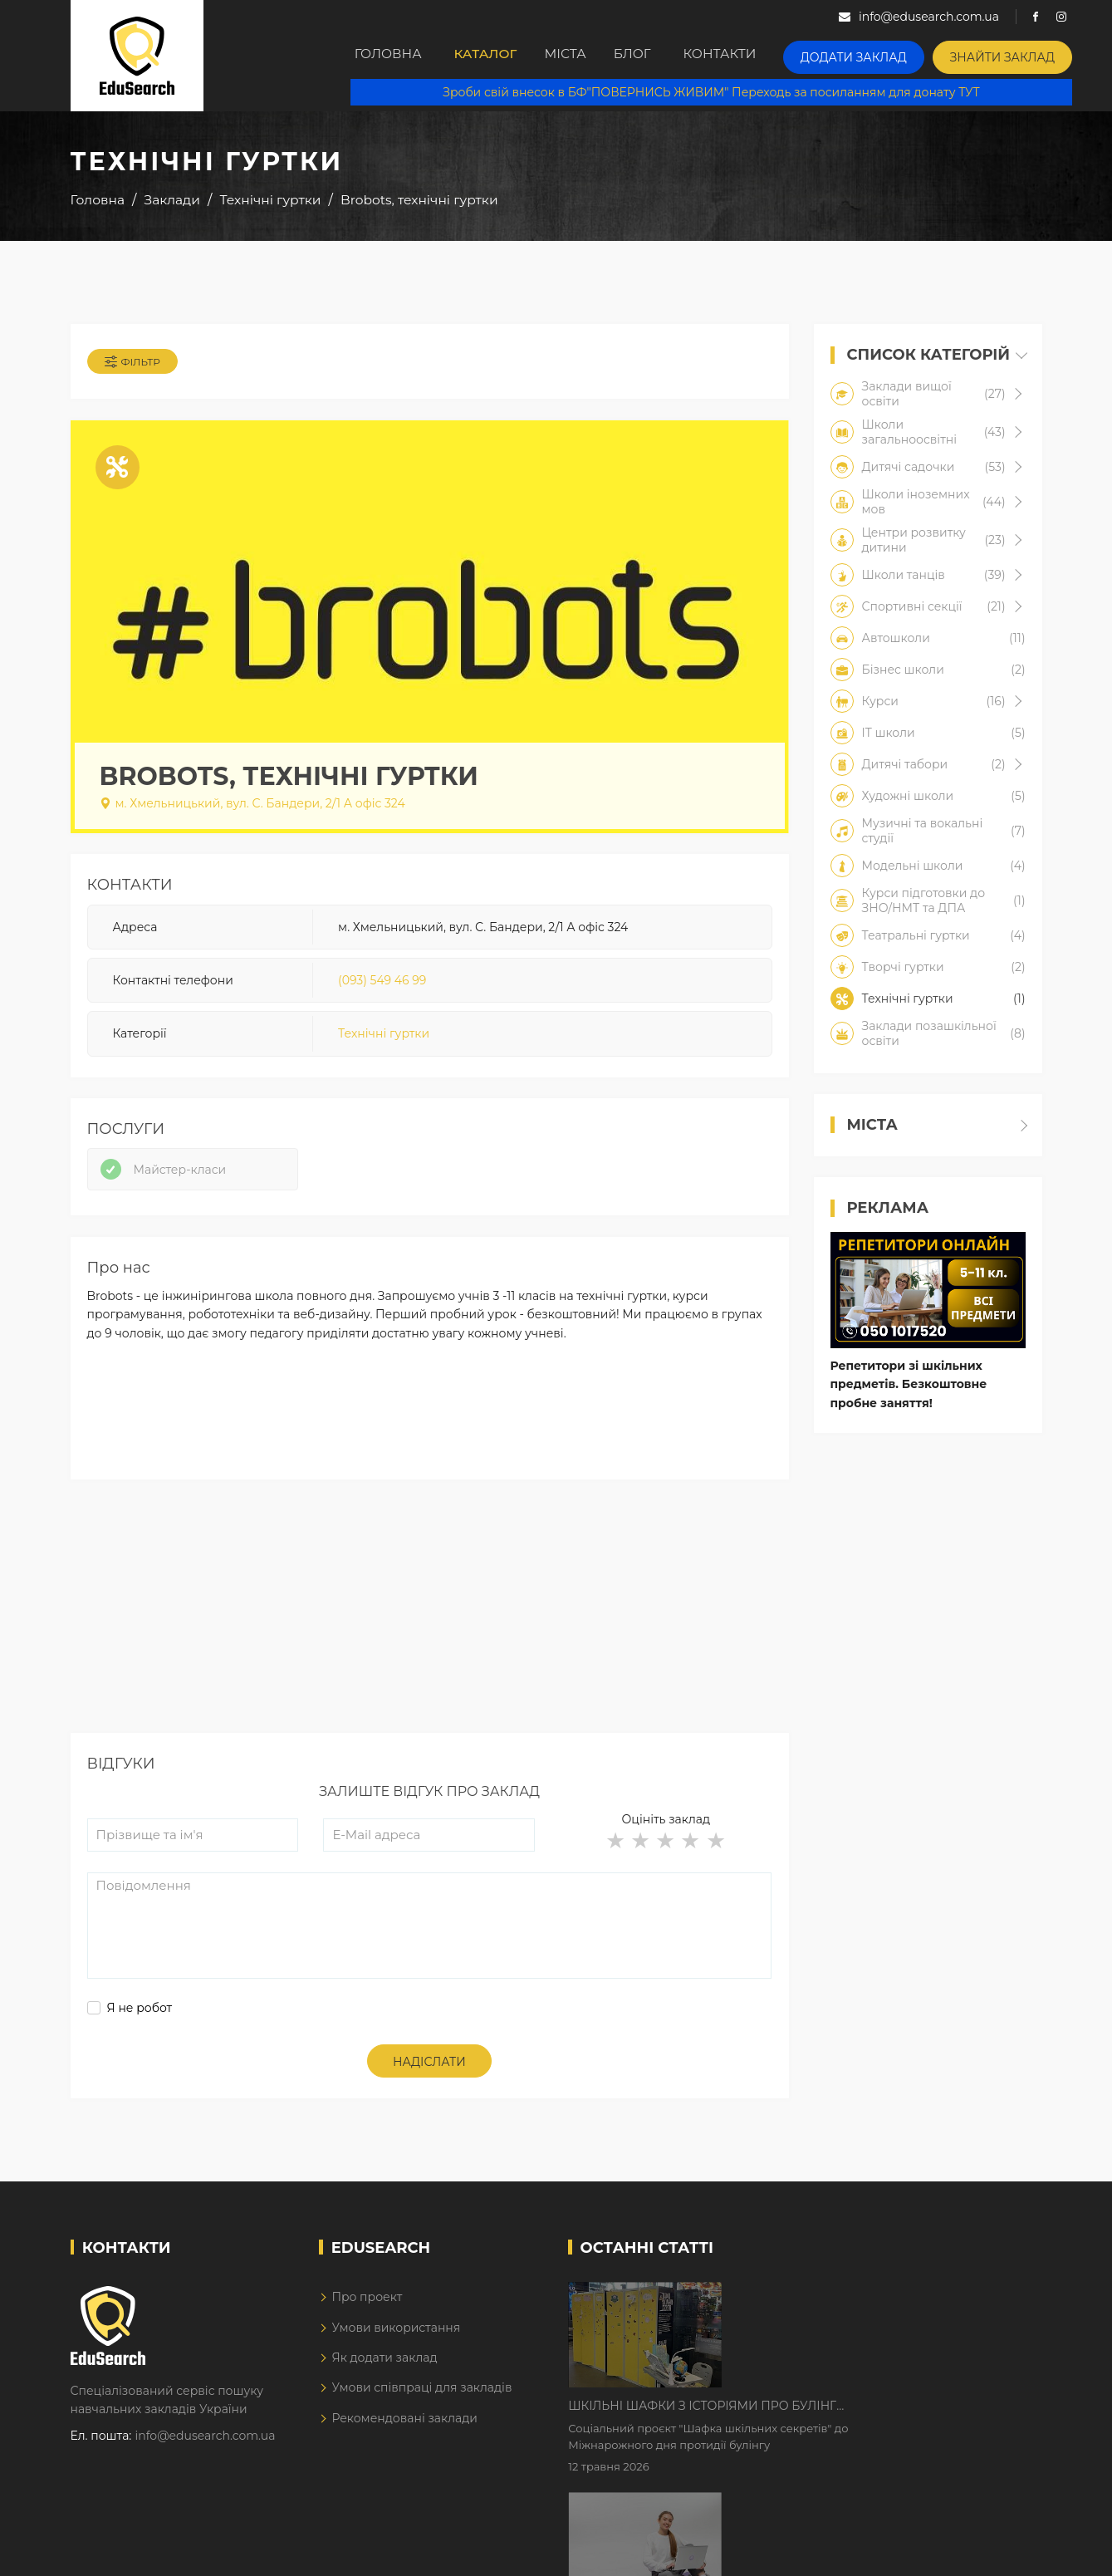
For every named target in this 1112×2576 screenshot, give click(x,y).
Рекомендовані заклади (404, 2437)
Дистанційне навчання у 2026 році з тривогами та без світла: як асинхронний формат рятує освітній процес (856, 2419)
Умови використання (395, 2346)
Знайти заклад (1026, 54)
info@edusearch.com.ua (205, 2455)
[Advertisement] (430, 1635)
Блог (670, 55)
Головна (391, 55)
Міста (588, 55)
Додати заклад (892, 54)
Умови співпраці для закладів (421, 2407)
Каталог (495, 55)
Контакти (765, 55)
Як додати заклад (384, 2376)
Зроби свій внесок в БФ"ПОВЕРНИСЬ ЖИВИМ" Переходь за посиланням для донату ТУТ (723, 91)
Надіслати (429, 2080)
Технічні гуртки (383, 1041)
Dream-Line (1007, 2551)
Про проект (366, 2316)
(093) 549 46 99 (382, 987)
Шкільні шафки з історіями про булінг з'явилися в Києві (843, 2315)
